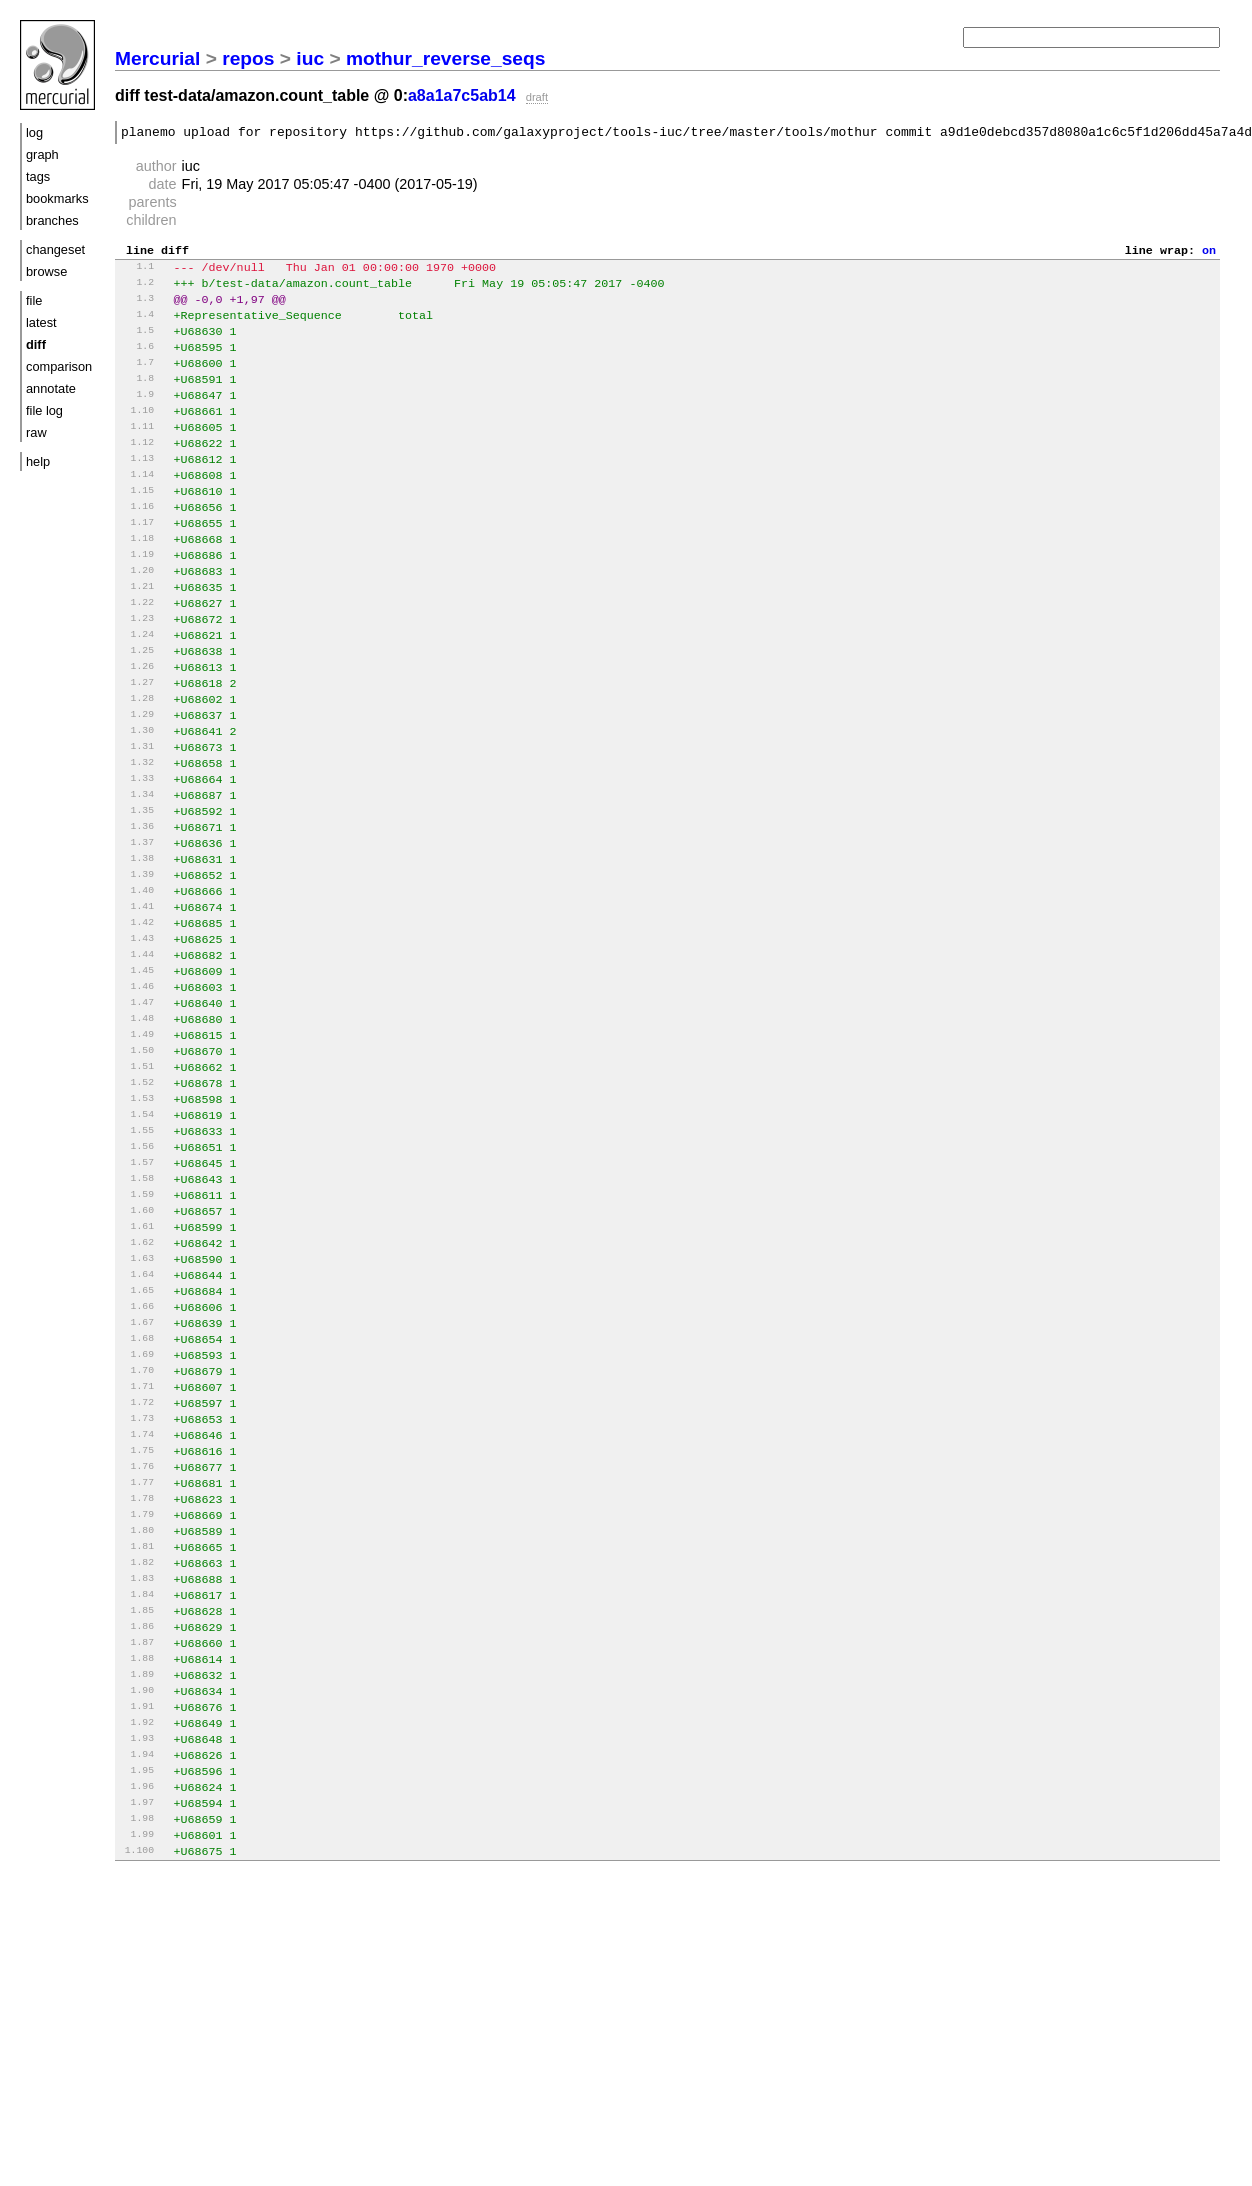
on (1209, 255)
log (34, 132)
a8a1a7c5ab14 (462, 95)
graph (42, 154)
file (34, 300)
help (38, 461)
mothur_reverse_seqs (445, 58)
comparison (59, 366)
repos (248, 58)
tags (38, 176)
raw (36, 432)
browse (46, 271)
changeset (55, 249)
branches (52, 220)
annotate (51, 388)
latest (41, 322)
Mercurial (157, 58)
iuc (310, 58)
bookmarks (57, 198)
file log (44, 410)
